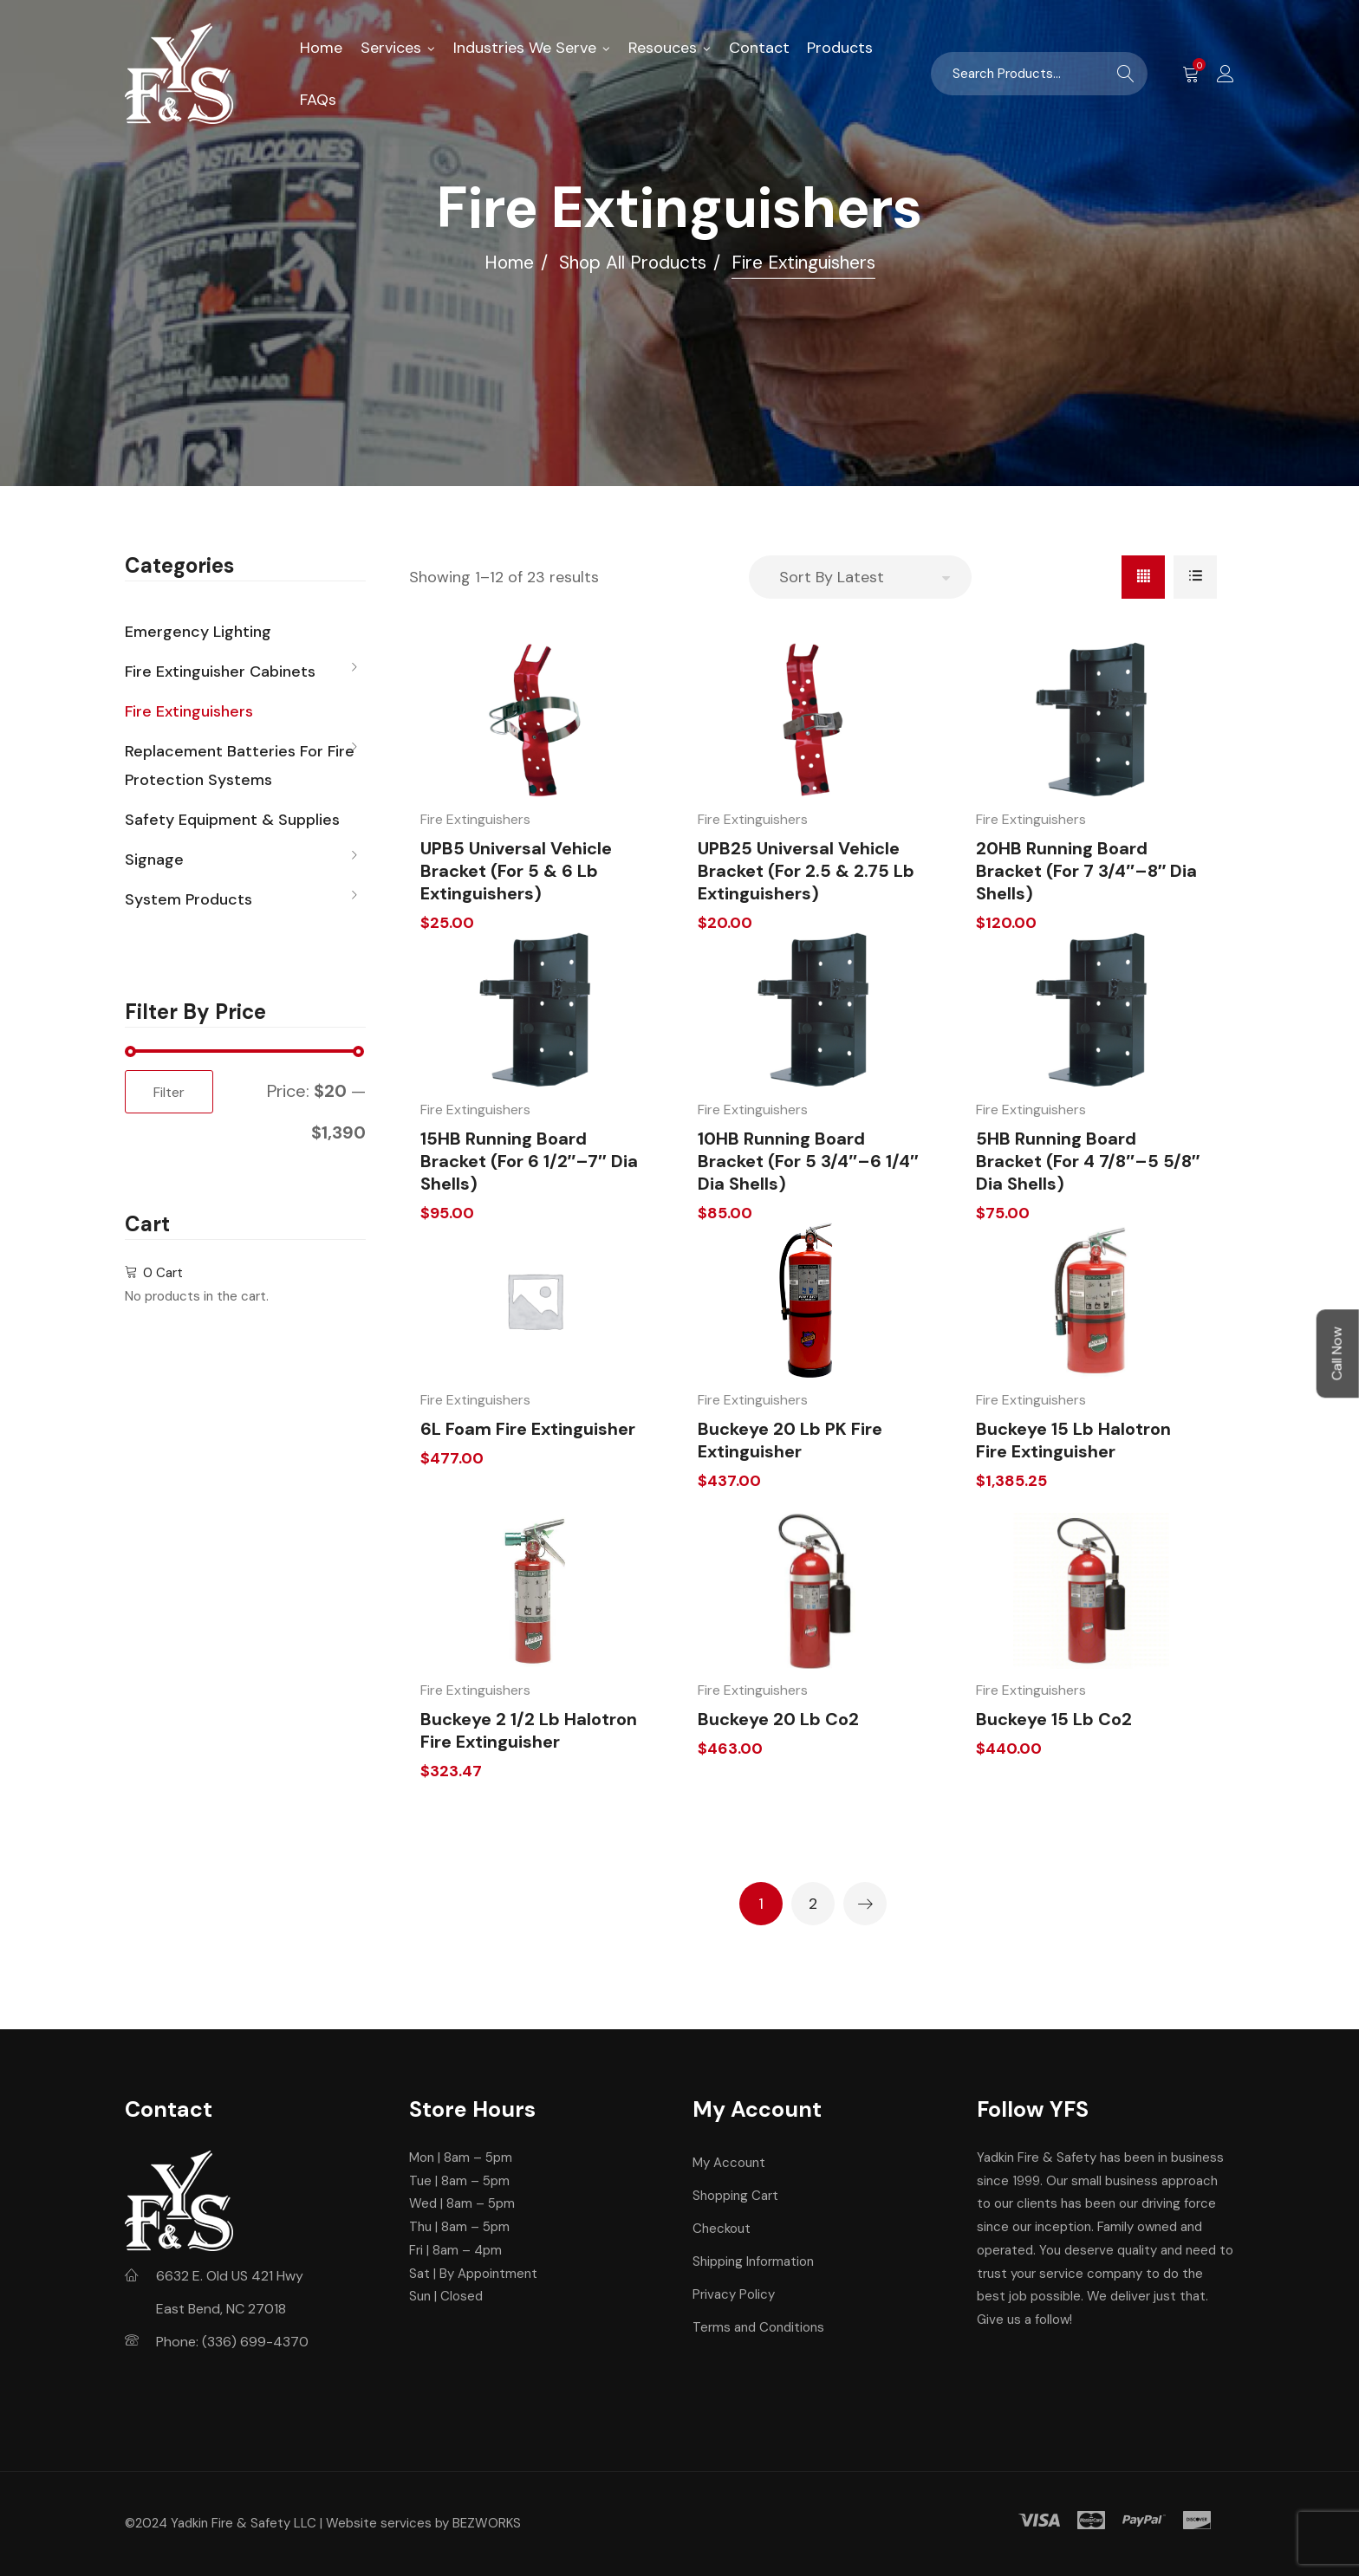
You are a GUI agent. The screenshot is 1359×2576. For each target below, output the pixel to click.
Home (509, 262)
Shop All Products (632, 262)
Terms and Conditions (758, 2327)
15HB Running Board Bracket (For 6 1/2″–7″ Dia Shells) (529, 1161)
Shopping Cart (735, 2195)
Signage (154, 859)
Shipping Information (753, 2261)
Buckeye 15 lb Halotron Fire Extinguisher (1073, 1440)
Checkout (722, 2228)
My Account (729, 2162)
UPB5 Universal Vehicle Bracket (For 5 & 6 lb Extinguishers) (516, 871)
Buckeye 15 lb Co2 (1054, 1719)
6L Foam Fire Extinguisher (527, 1429)
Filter (169, 1092)
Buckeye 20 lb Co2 (778, 1719)
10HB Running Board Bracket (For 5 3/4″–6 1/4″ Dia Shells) (808, 1161)
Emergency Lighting (198, 631)
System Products (188, 899)
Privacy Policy (734, 2294)
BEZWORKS (486, 2523)
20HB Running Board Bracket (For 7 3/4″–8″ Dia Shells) (1086, 871)
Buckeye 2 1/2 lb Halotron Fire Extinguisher (528, 1730)
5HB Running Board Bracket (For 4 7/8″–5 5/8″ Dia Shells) (1088, 1161)
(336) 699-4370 (255, 2342)
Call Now (1337, 1353)
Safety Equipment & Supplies (232, 819)
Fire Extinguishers (475, 819)
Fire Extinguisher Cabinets (220, 671)
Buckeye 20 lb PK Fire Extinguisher (790, 1440)
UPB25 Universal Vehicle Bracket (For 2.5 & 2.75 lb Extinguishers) (806, 871)
